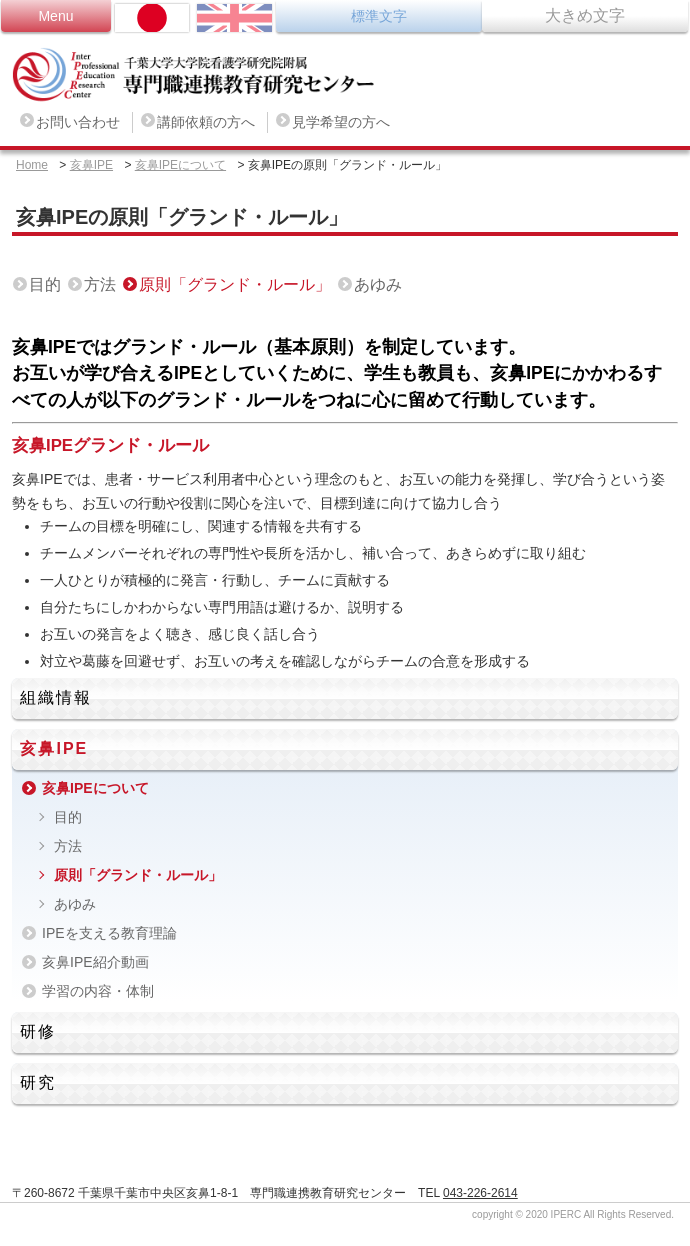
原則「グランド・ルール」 (235, 284)
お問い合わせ (78, 122)
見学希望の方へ (341, 122)
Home (32, 165)
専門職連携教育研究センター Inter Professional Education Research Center (208, 75)
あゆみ (378, 284)
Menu (55, 16)
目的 (45, 284)
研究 (38, 1082)
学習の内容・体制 (98, 991)
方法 (100, 284)
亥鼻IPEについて (180, 165)
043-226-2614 (480, 1193)
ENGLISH (234, 18)
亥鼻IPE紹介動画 (95, 962)
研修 (38, 1031)
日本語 (152, 18)
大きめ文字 (585, 15)
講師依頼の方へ (206, 122)
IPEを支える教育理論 (109, 933)
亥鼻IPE (91, 165)
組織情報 (56, 697)
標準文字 (379, 16)
